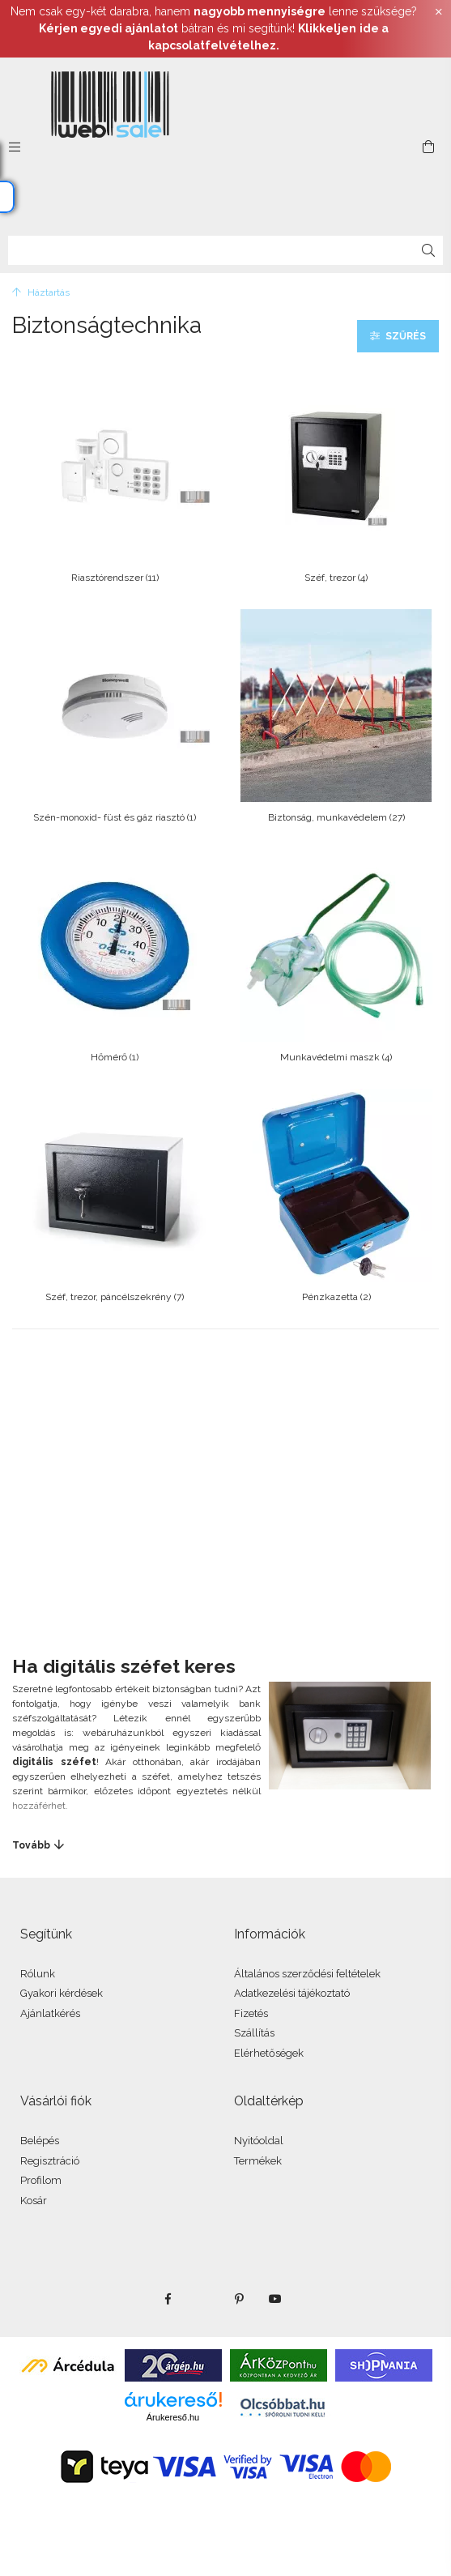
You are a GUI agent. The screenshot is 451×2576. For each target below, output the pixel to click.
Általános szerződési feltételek (307, 1974)
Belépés (39, 2141)
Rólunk (37, 1974)
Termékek (258, 2161)
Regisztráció (49, 2161)
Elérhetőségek (269, 2053)
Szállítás (254, 2033)
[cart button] (428, 146)
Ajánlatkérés (50, 2013)
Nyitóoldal (258, 2141)
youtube (275, 2299)
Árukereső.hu (173, 2417)
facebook (168, 2299)
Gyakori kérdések (61, 1993)
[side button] (14, 146)
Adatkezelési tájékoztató (292, 1993)
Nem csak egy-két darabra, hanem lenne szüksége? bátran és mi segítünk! (214, 28)
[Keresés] (428, 250)
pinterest (239, 2299)
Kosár (33, 2200)
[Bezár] (439, 12)
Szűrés (405, 336)
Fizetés (251, 2013)
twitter (204, 2299)
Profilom (41, 2180)
